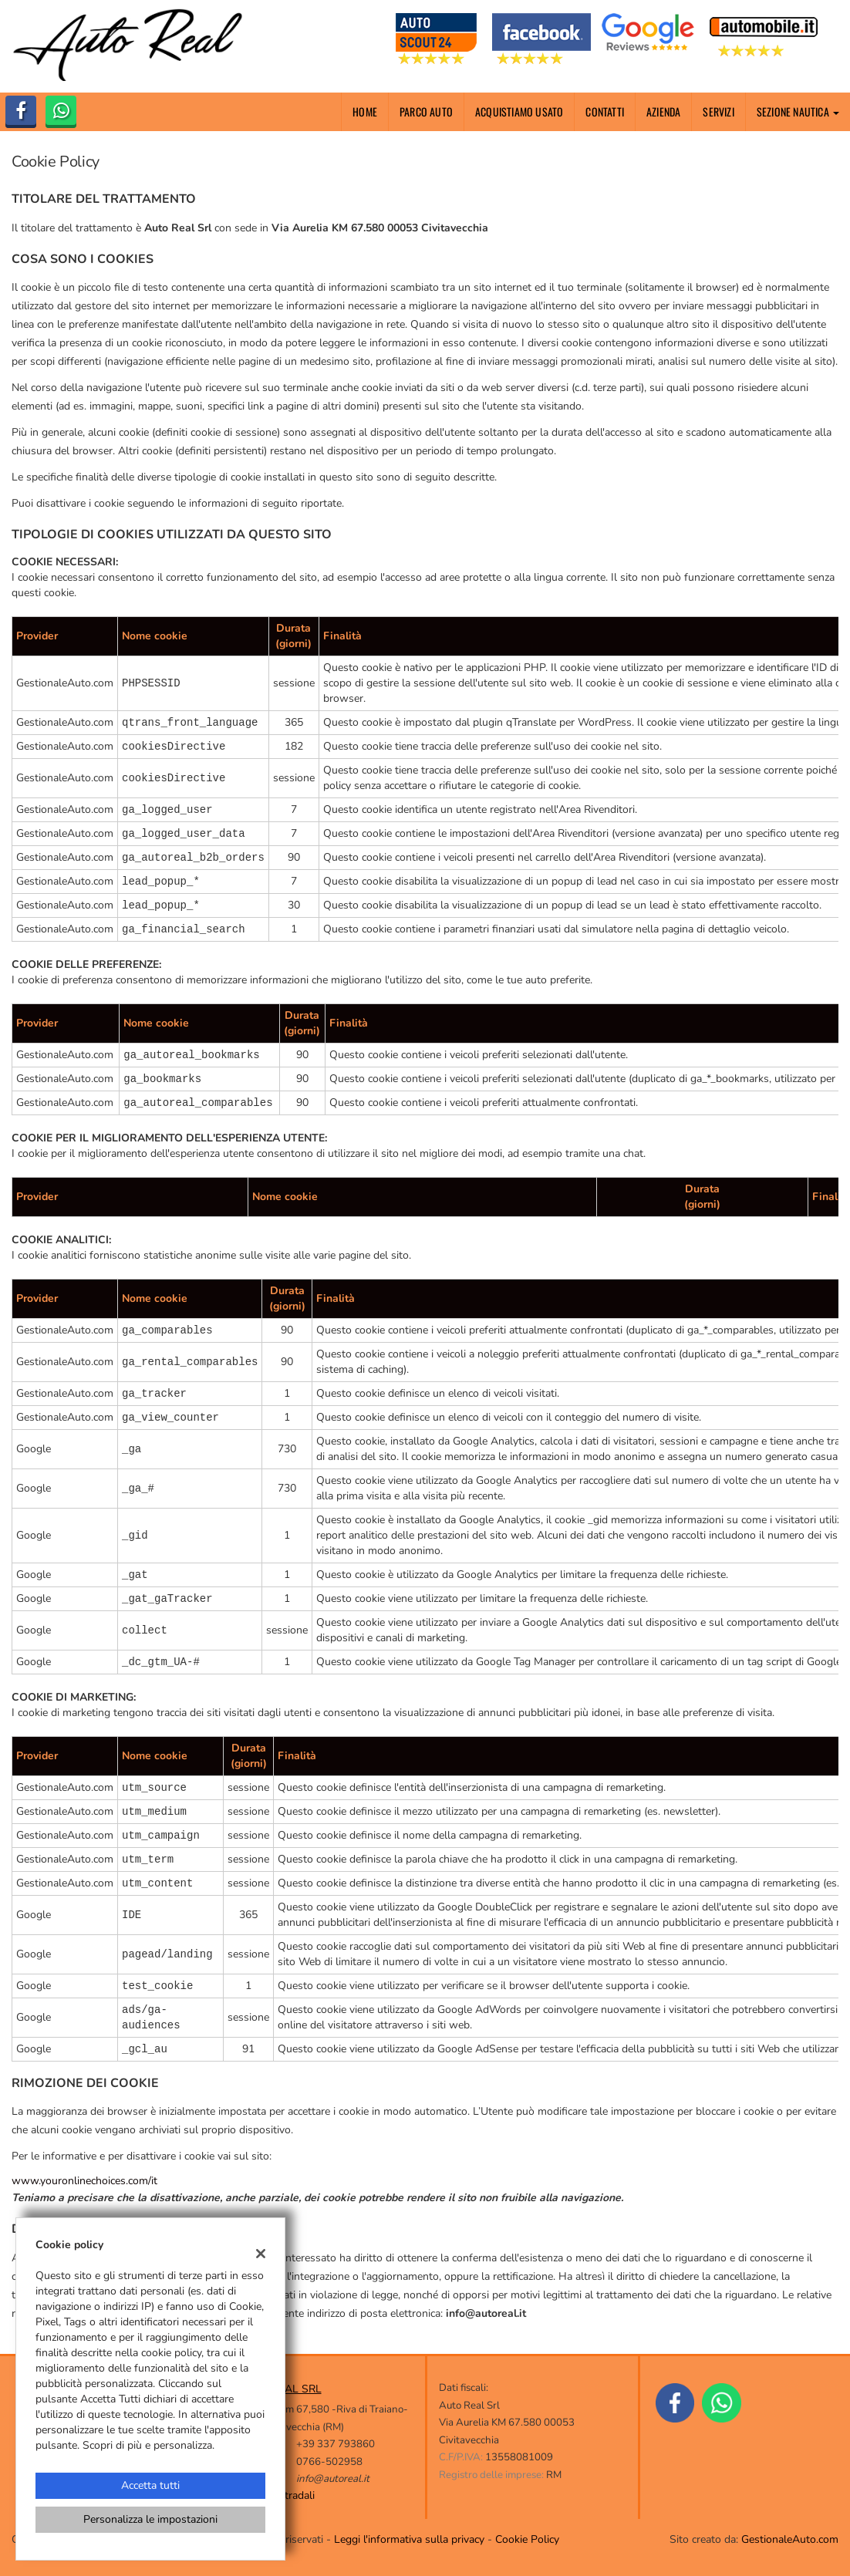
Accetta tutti (150, 2485)
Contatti (604, 111)
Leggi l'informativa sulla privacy (409, 2539)
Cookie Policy (527, 2539)
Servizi (718, 111)
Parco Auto (426, 111)
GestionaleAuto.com (789, 2539)
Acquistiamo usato (519, 111)
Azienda (663, 111)
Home (364, 111)
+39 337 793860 (335, 2444)
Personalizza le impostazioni (150, 2519)
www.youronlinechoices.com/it (84, 2180)
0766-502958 (329, 2462)
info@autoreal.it (332, 2479)
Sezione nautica (798, 111)
